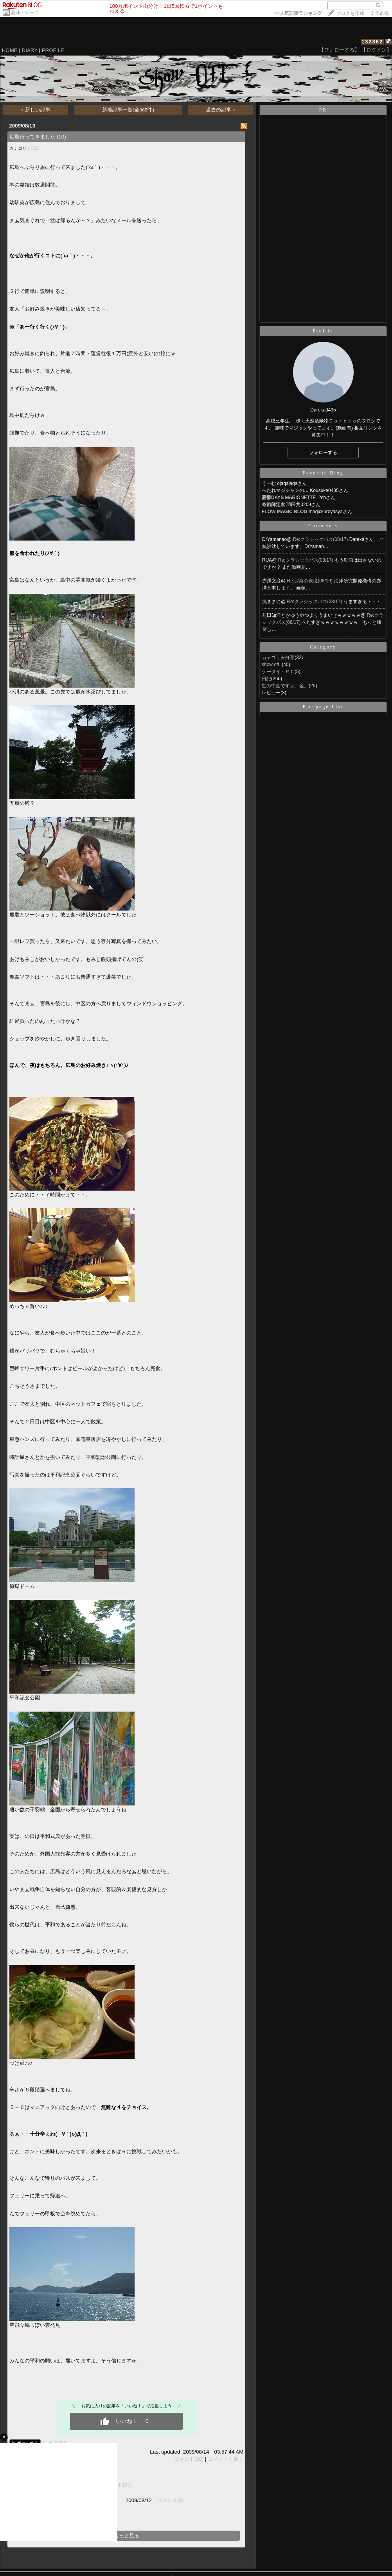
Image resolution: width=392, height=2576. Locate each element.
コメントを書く (225, 2459)
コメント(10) (189, 2459)
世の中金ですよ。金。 (285, 685)
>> (298, 13)
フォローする (323, 452)
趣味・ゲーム (25, 12)
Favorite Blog (322, 473)
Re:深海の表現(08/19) (310, 581)
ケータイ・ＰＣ (278, 671)
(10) (61, 137)
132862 (372, 42)
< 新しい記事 (35, 110)
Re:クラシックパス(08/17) (321, 539)
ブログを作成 (350, 13)
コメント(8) (170, 2500)
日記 (35, 148)
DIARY (30, 50)
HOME (10, 50)
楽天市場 (379, 13)
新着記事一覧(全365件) (128, 110)
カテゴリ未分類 (278, 657)
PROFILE (53, 50)
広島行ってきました (32, 137)
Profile (323, 331)
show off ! (272, 664)
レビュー (271, 692)
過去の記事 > (221, 110)
